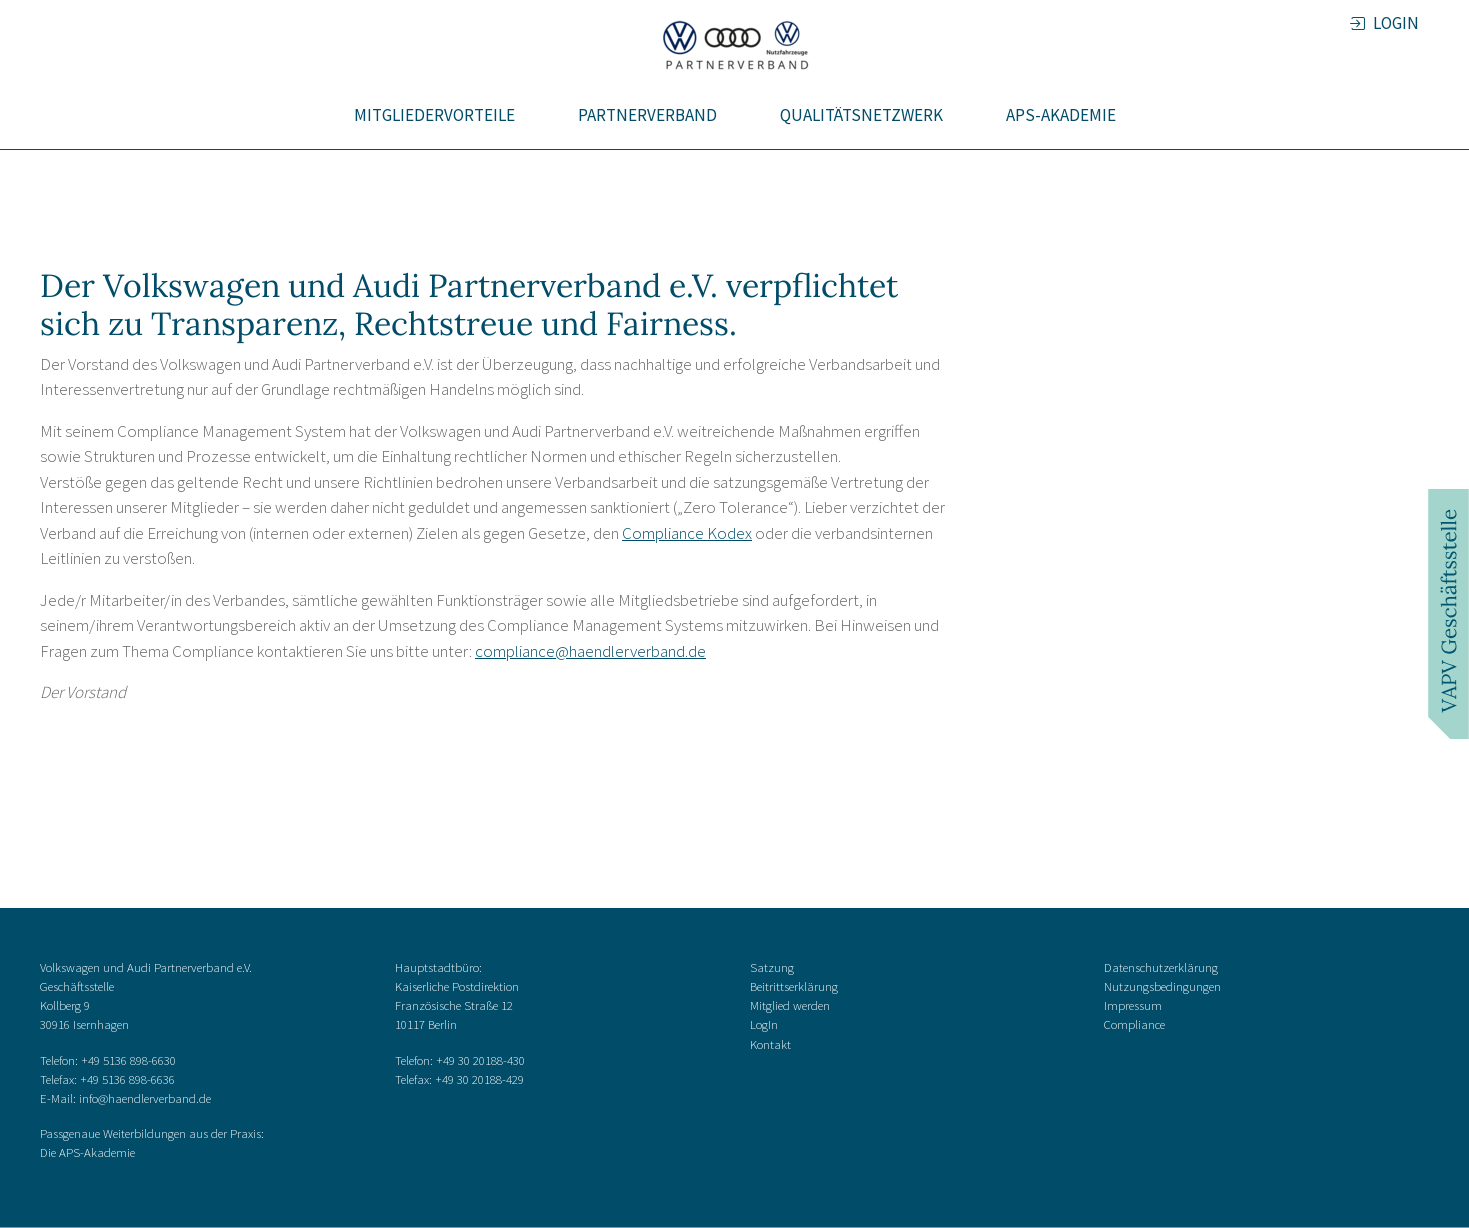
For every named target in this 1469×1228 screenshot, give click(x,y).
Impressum (1133, 1005)
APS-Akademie (1061, 115)
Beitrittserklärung (794, 986)
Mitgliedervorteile (434, 115)
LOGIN (1394, 23)
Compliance (1134, 1024)
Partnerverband (647, 115)
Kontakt (770, 1043)
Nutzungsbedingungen (1162, 986)
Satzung (772, 966)
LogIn (764, 1024)
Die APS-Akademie (87, 1152)
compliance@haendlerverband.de (590, 651)
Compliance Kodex (687, 533)
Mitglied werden (790, 1005)
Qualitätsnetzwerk (861, 115)
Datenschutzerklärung (1161, 966)
